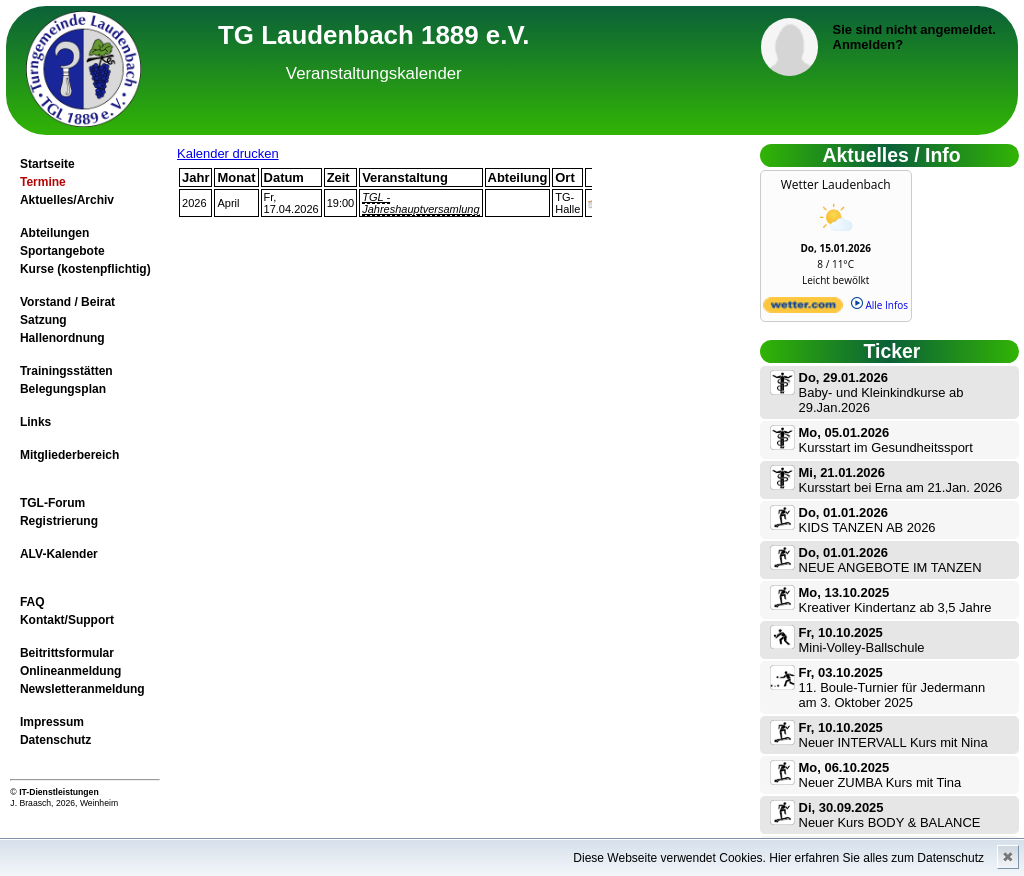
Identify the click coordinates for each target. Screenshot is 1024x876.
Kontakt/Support (67, 620)
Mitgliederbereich (69, 455)
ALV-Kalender (59, 554)
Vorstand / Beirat (67, 302)
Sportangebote (62, 251)
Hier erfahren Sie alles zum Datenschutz (876, 858)
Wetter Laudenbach (836, 184)
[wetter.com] (803, 309)
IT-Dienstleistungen (59, 792)
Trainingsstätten (66, 371)
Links (35, 422)
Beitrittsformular (67, 653)
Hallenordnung (62, 338)
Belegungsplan (63, 389)
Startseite (47, 164)
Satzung (43, 320)
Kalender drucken (228, 153)
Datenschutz (55, 740)
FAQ (32, 602)
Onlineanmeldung (70, 671)
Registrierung (59, 521)
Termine (43, 182)
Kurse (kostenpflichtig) (85, 269)
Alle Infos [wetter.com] (879, 305)
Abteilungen (54, 233)
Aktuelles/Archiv (67, 200)
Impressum (52, 722)
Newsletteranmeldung (82, 689)
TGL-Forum (52, 503)
